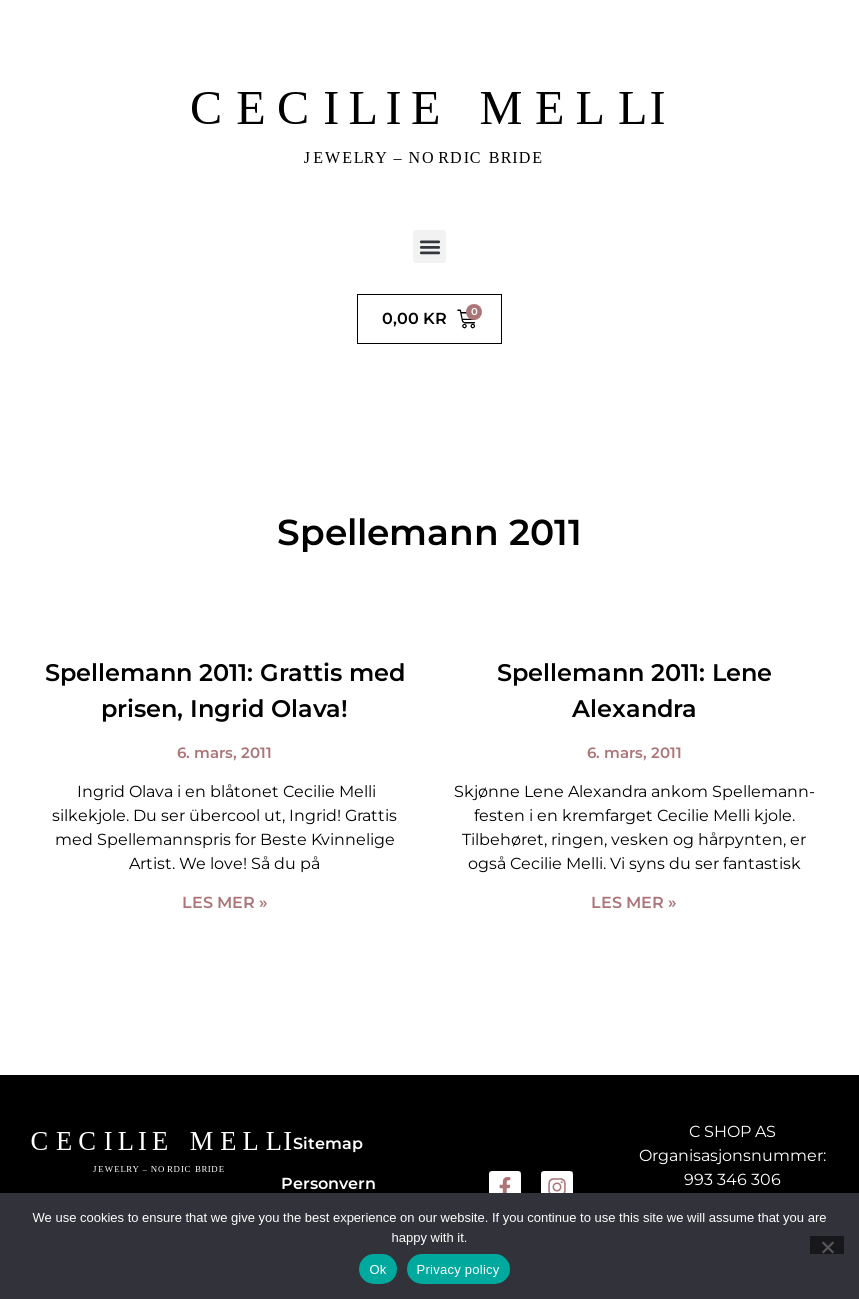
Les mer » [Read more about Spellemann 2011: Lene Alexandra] (634, 902)
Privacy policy (458, 1269)
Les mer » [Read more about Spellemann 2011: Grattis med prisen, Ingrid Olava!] (225, 902)
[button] (429, 246)
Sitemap (328, 1143)
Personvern (328, 1183)
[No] (827, 1245)
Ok (377, 1269)
